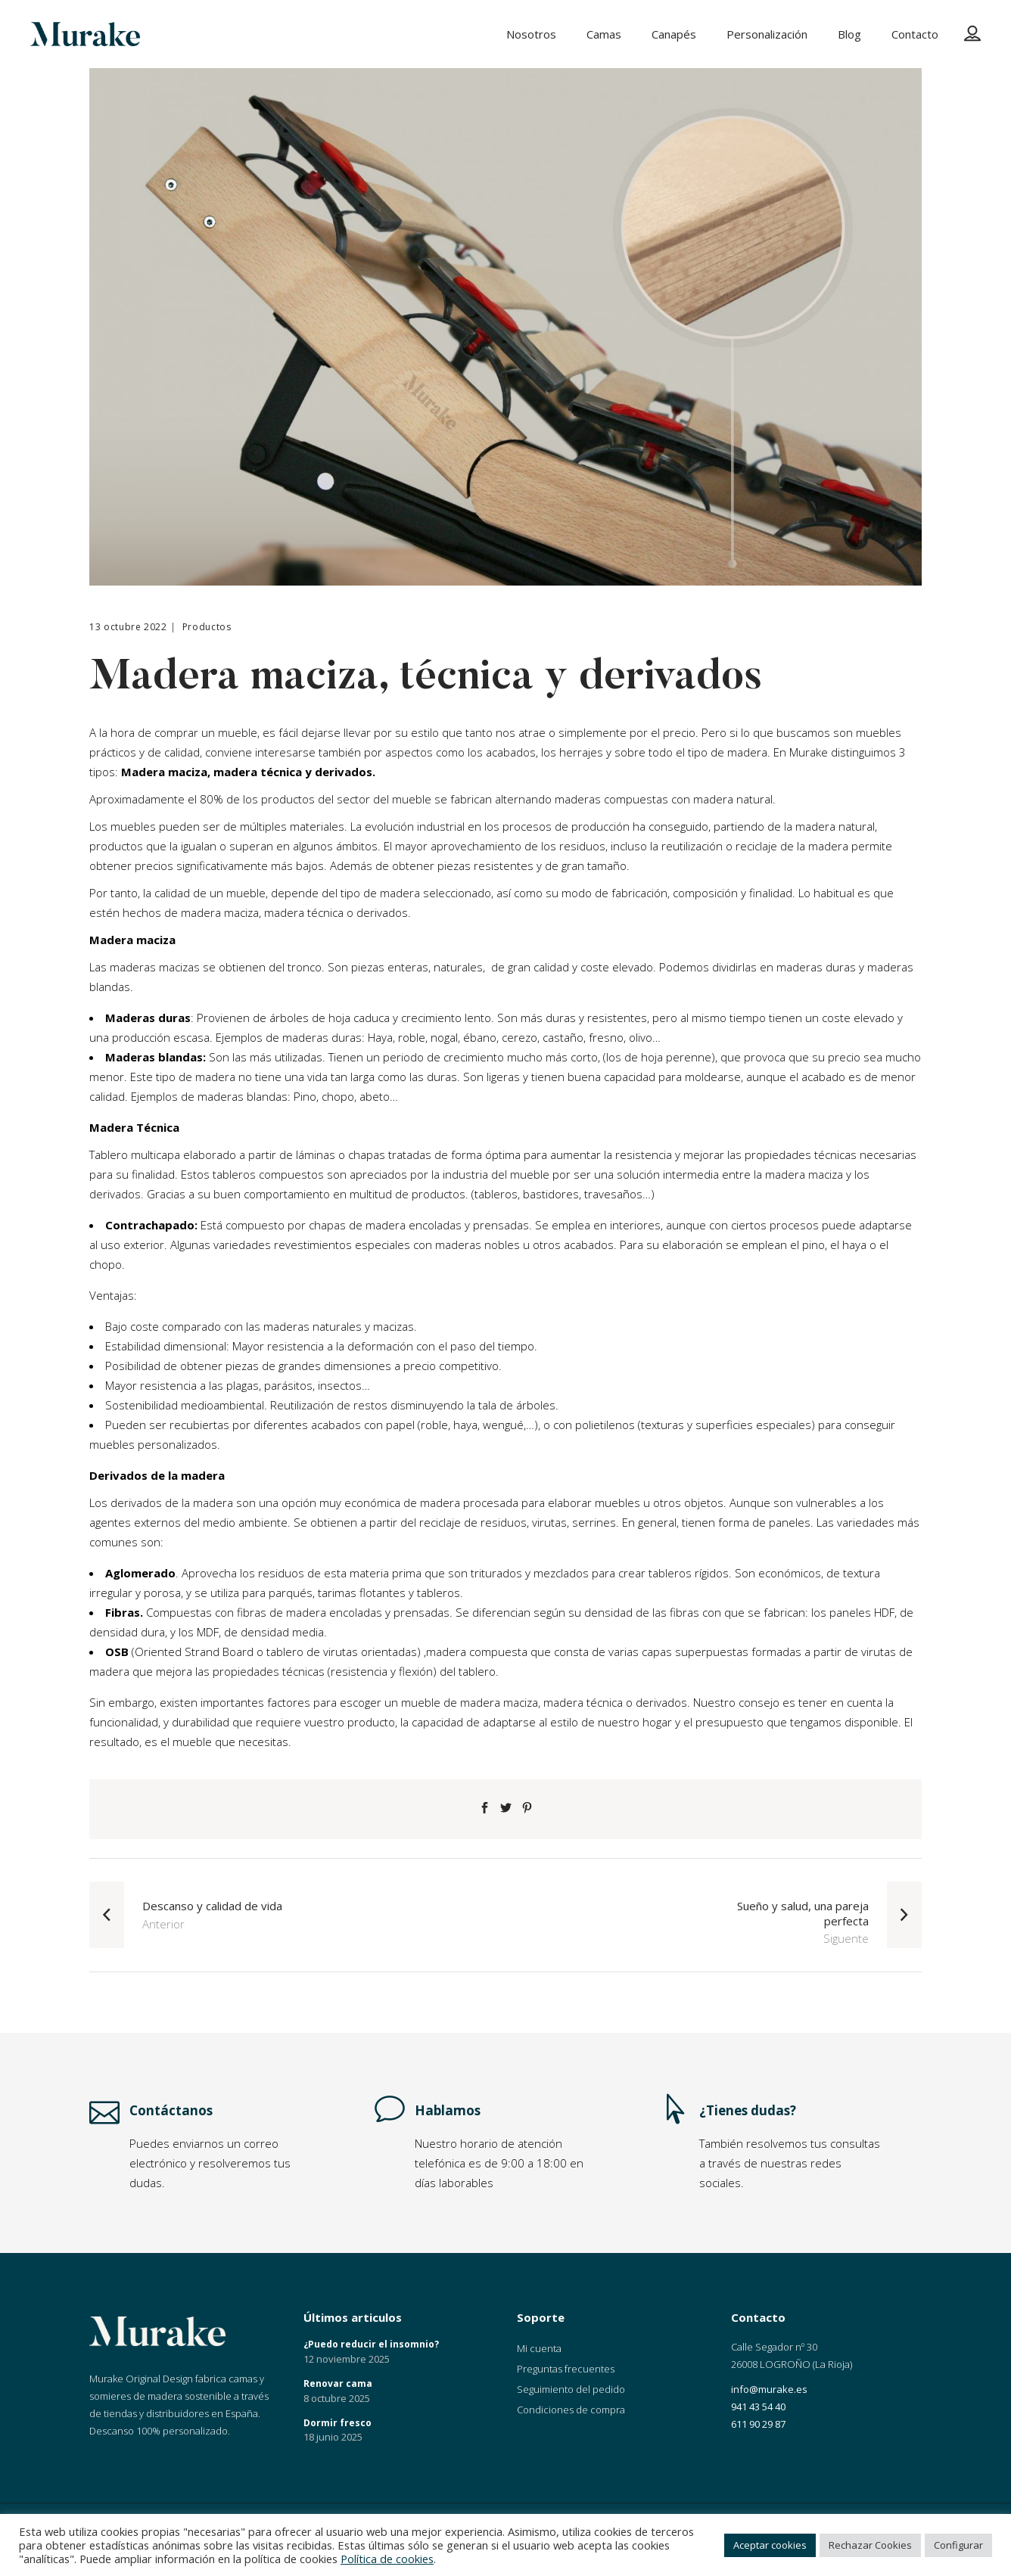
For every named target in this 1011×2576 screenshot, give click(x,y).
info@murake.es (769, 2389)
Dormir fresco (337, 2422)
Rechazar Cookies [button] (870, 2545)
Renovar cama (337, 2383)
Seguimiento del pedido (571, 2389)
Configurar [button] (958, 2545)
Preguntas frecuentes (565, 2369)
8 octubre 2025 (336, 2398)
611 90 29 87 (758, 2424)
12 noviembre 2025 (346, 2359)
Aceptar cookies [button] (770, 2545)
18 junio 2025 (332, 2437)
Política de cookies (387, 2558)
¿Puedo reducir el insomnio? (371, 2344)
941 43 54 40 (758, 2406)
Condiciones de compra (571, 2409)
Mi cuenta (539, 2348)
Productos (207, 626)
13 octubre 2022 (128, 626)
